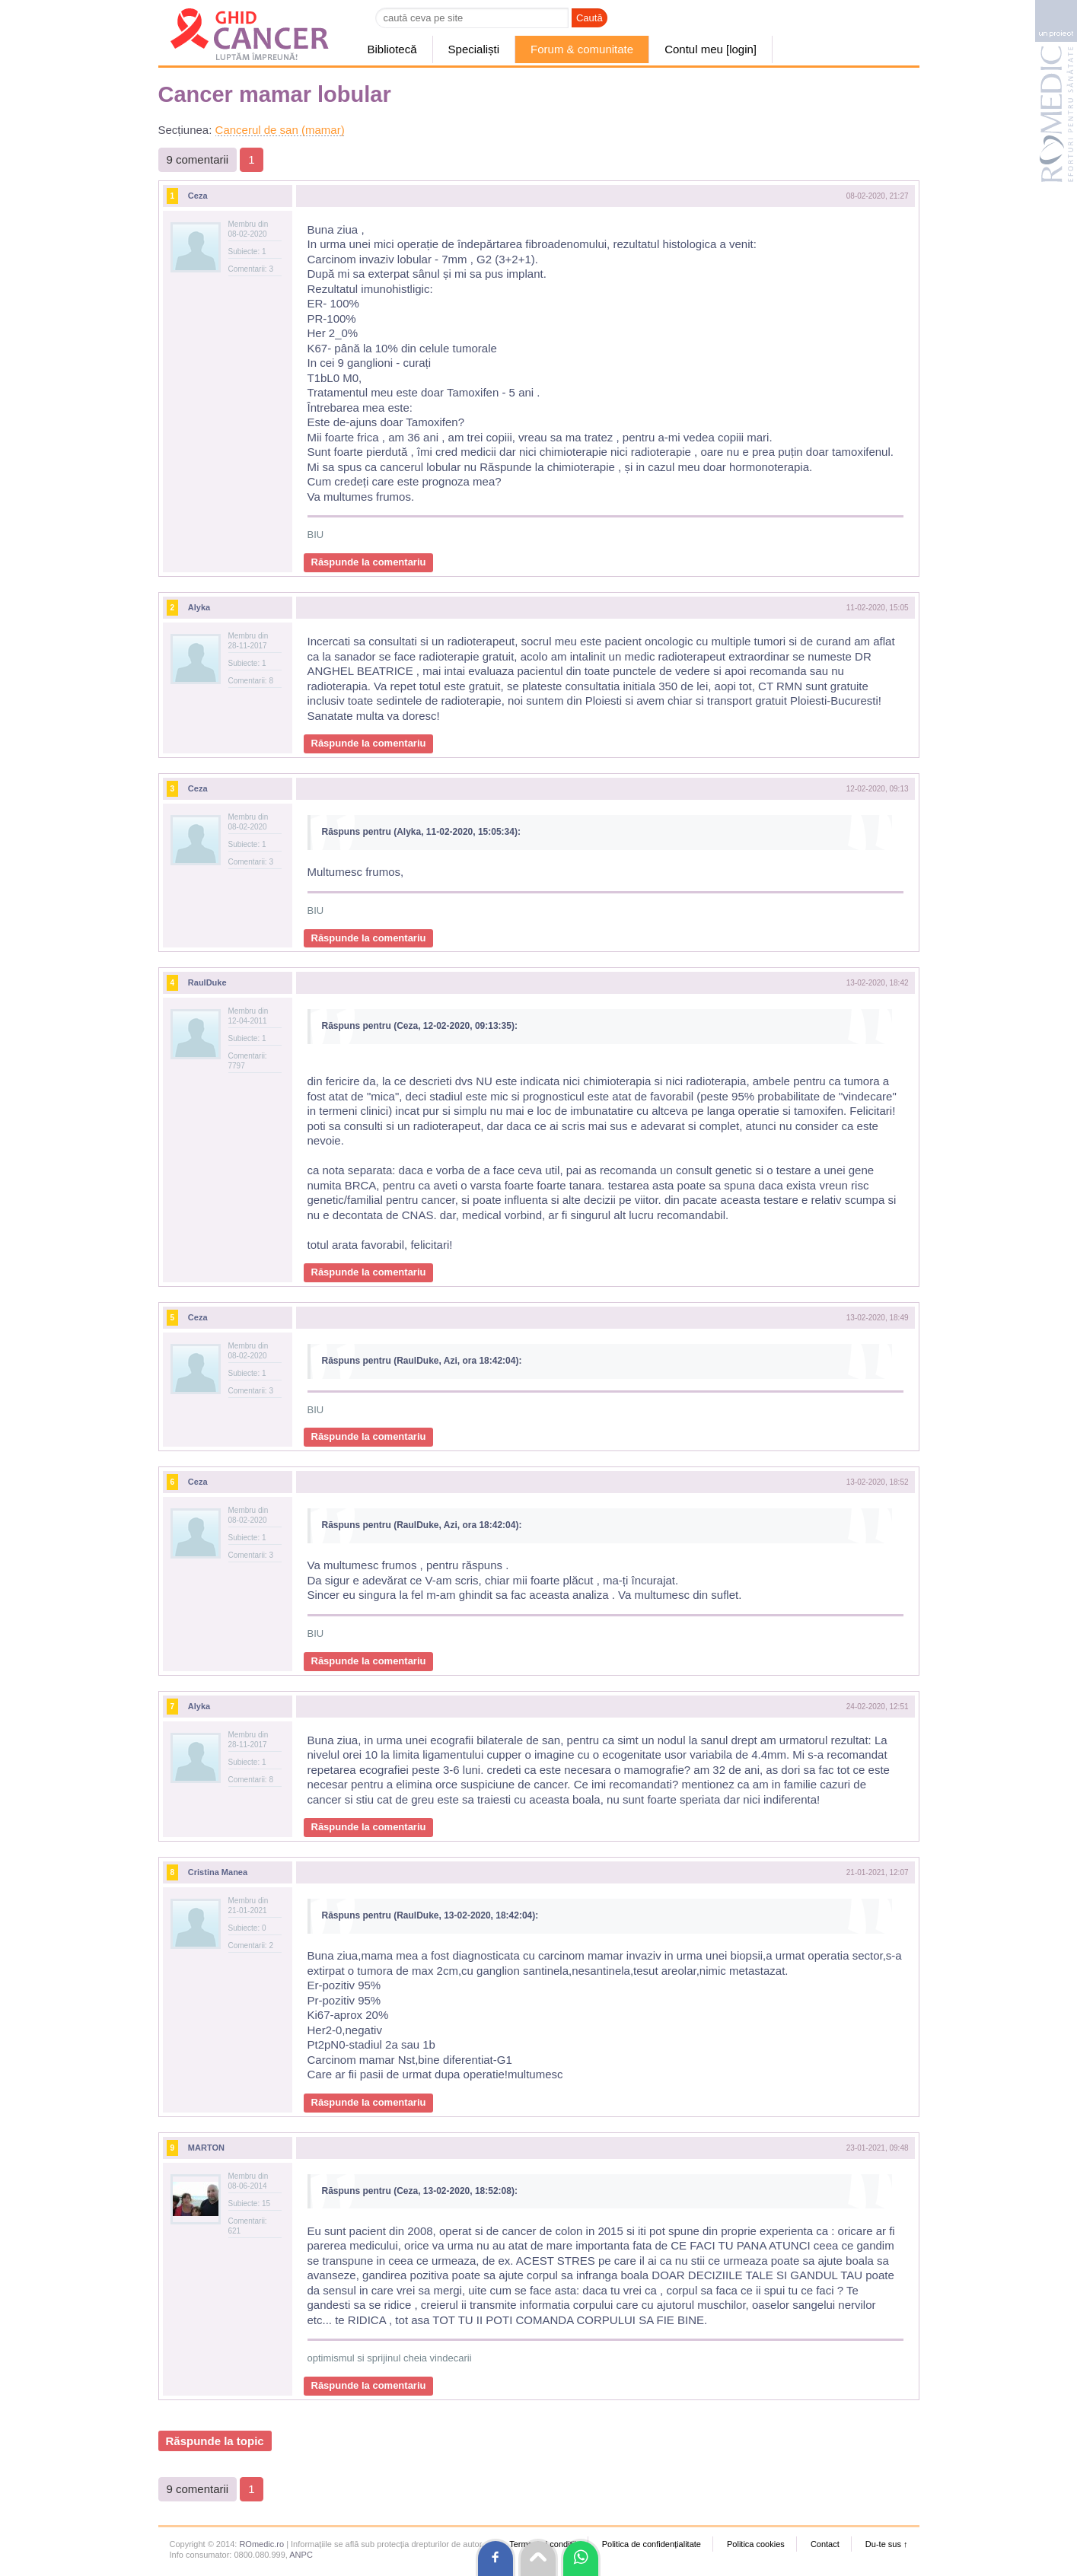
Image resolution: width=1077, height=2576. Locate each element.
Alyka (199, 607)
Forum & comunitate (582, 49)
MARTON (206, 2147)
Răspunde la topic (215, 2440)
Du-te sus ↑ (886, 2544)
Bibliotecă (392, 49)
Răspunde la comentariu (368, 562)
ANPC (301, 2554)
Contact (825, 2544)
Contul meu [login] (710, 49)
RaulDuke (207, 982)
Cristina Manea (217, 1872)
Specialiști (474, 49)
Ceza (198, 195)
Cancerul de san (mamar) (280, 129)
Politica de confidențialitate (651, 2544)
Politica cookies (756, 2544)
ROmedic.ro (261, 2544)
